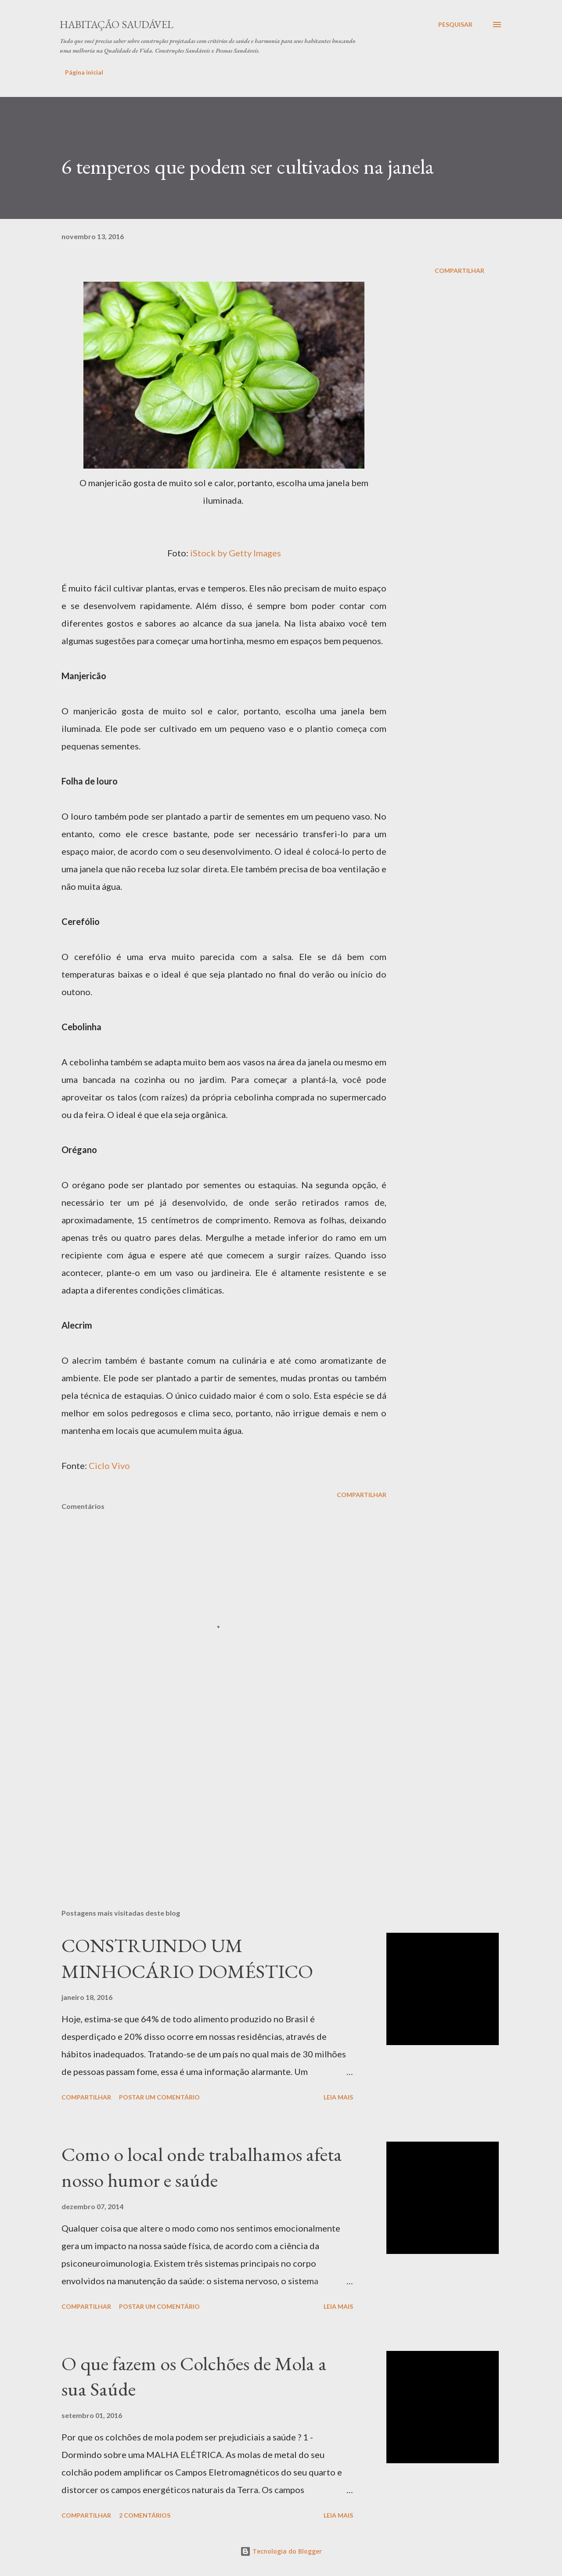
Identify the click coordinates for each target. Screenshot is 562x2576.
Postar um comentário (159, 2097)
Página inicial (84, 72)
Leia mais (338, 2097)
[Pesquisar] (455, 24)
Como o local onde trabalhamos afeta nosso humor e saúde (201, 2167)
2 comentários (144, 2515)
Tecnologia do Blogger (281, 2551)
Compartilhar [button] (459, 270)
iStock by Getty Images (235, 553)
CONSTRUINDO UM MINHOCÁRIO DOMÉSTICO (187, 1958)
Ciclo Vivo (109, 1465)
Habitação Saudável (116, 24)
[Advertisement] (209, 1799)
